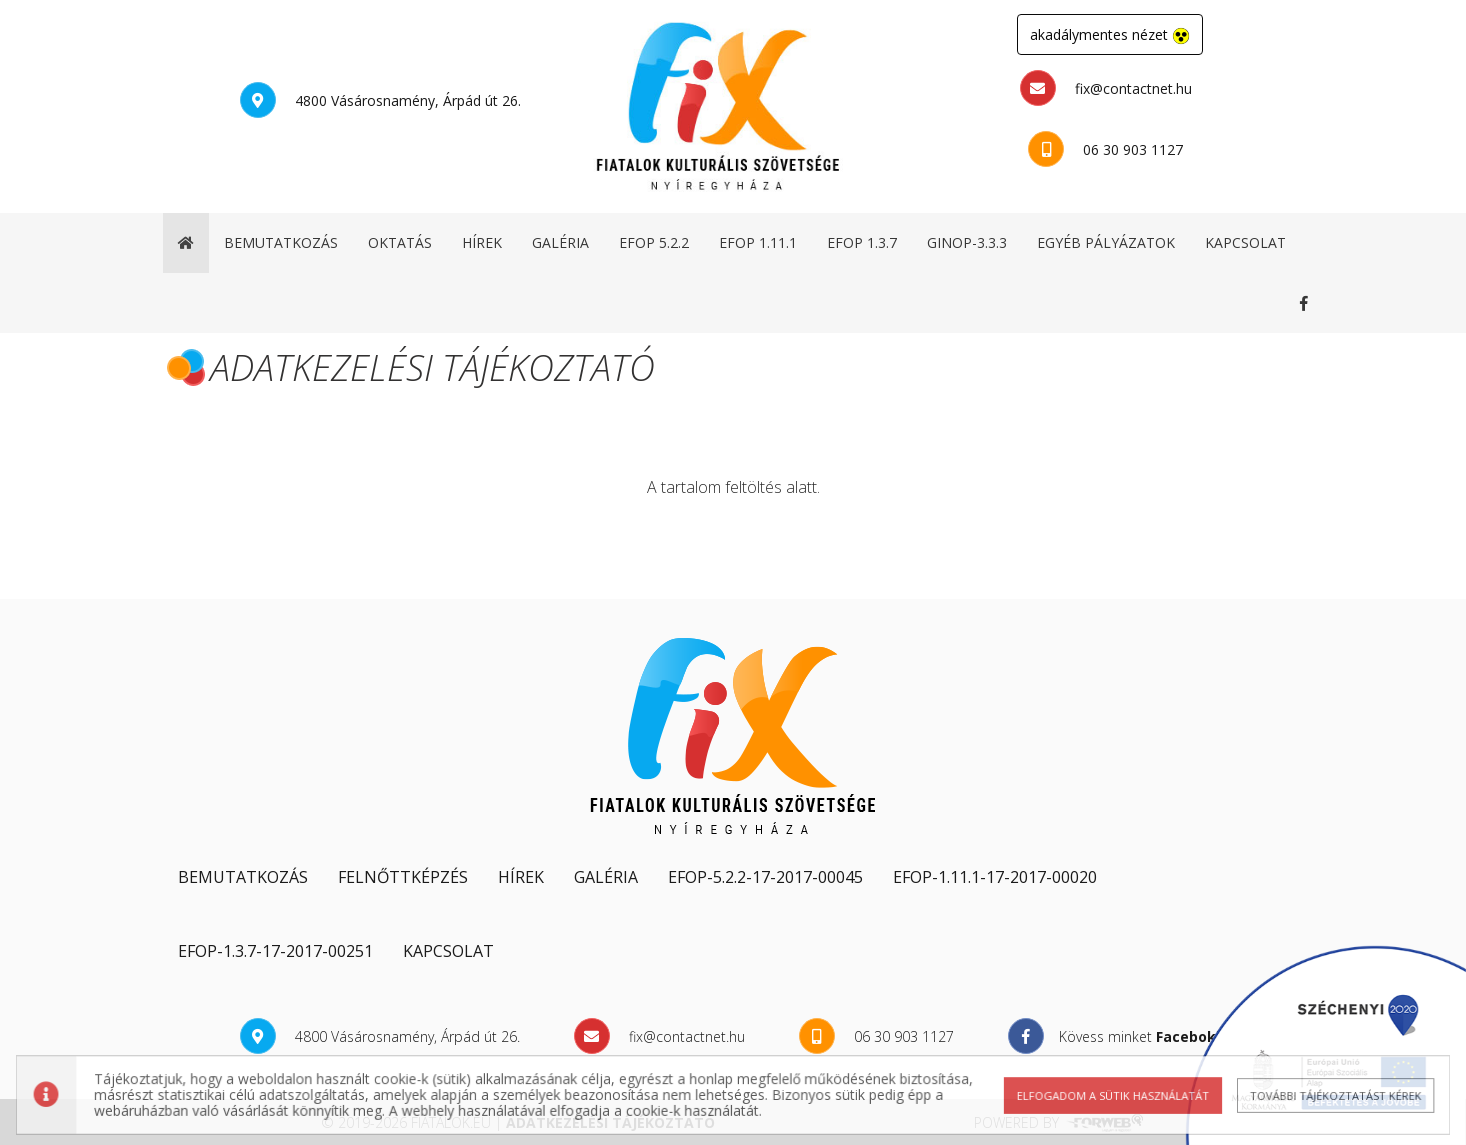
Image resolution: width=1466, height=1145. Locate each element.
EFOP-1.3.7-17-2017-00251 (275, 951)
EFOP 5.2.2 (654, 242)
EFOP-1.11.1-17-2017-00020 (995, 877)
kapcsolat (1245, 242)
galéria (560, 242)
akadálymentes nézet (1110, 35)
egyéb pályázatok (1106, 242)
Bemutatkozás (243, 877)
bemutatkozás (281, 242)
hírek (482, 242)
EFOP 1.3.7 (862, 242)
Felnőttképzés (403, 877)
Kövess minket (1308, 303)
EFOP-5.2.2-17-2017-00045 (765, 877)
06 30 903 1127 (1105, 149)
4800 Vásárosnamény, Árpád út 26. (380, 100)
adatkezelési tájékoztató (610, 1122)
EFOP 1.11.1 (758, 242)
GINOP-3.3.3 (967, 242)
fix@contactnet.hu (1106, 88)
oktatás (400, 242)
